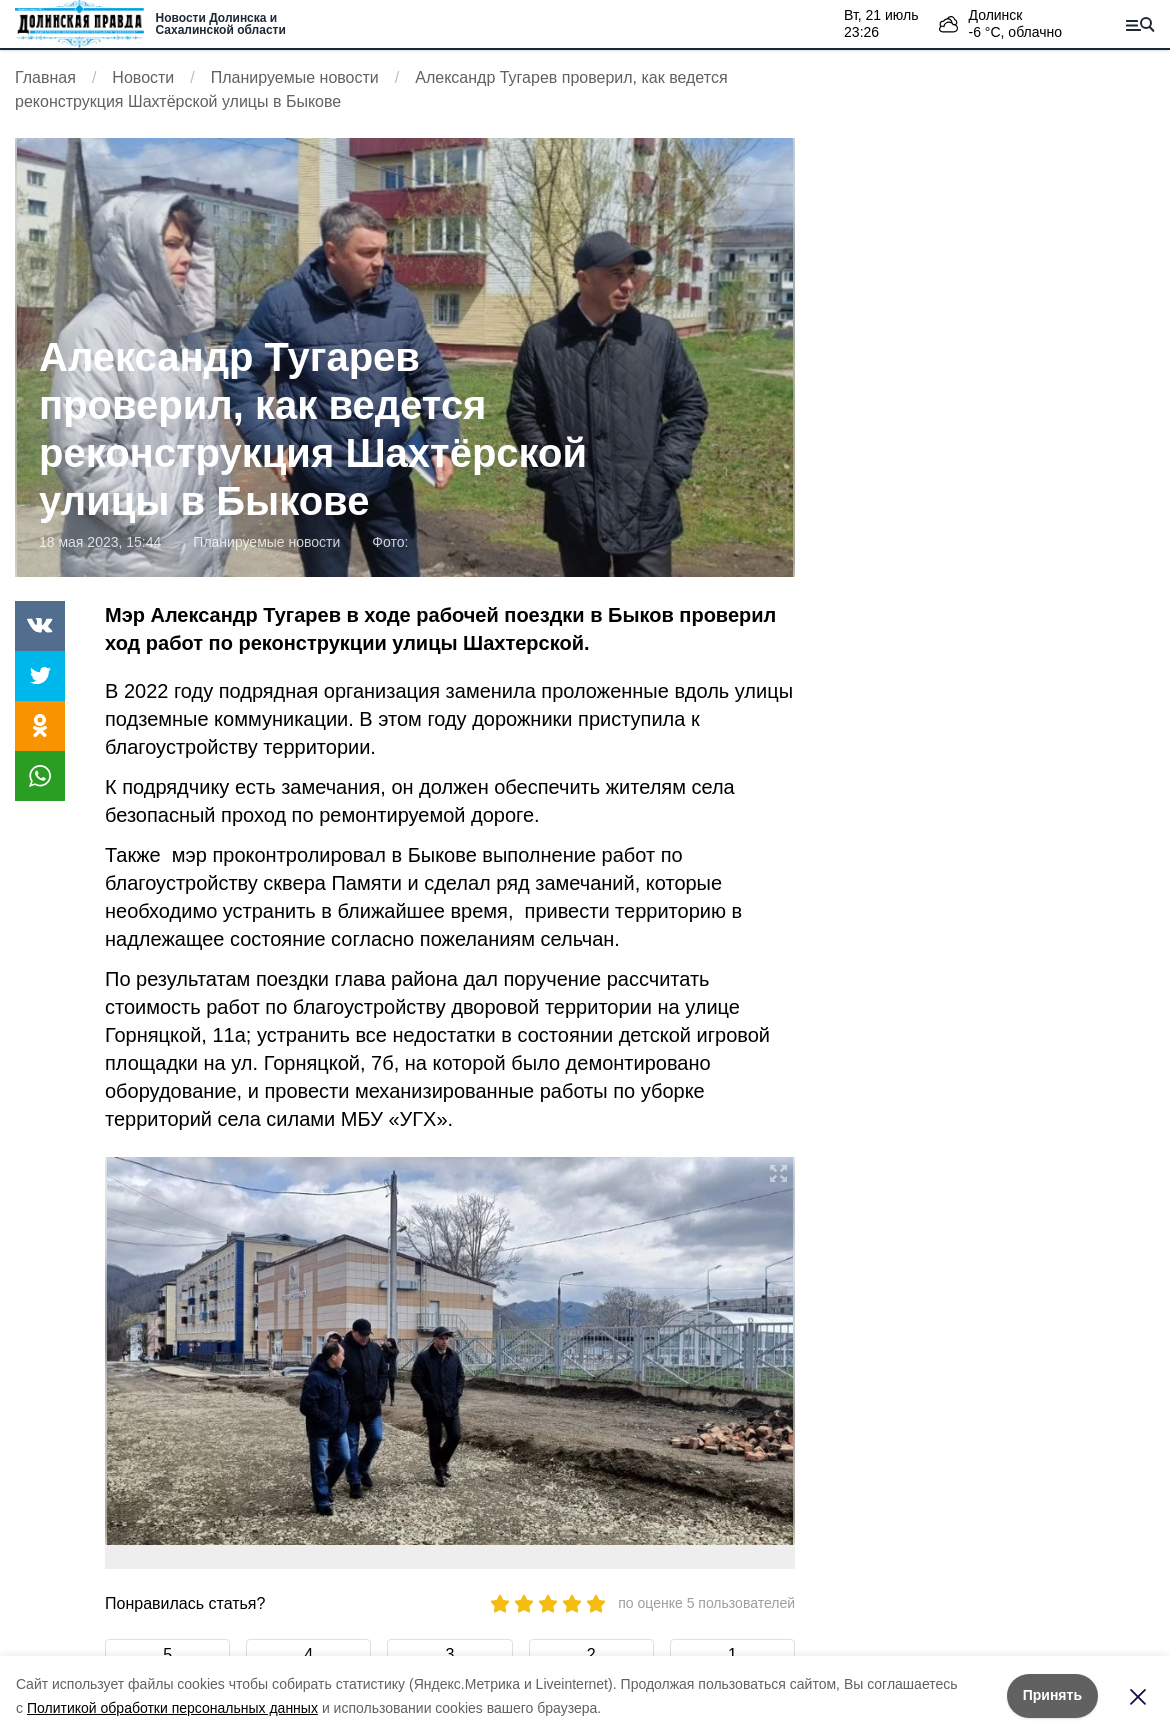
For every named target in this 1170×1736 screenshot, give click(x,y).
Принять (1052, 1695)
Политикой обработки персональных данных (172, 1708)
